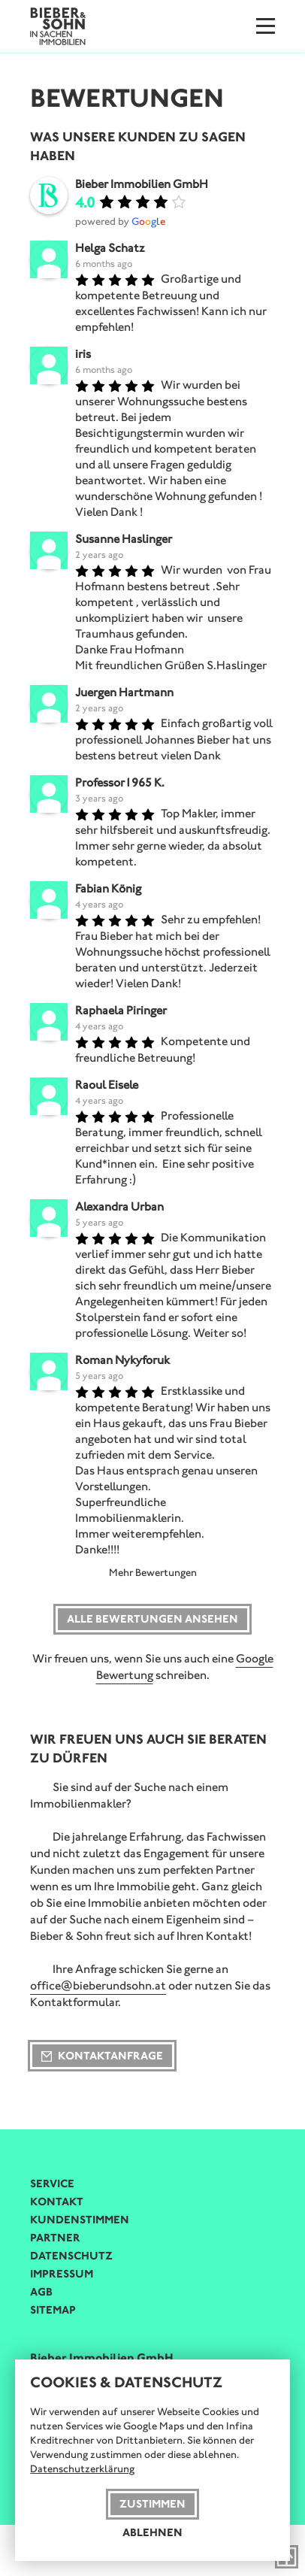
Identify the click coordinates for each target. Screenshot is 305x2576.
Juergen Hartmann (124, 692)
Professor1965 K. (120, 782)
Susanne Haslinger (123, 539)
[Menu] (265, 26)
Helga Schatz (110, 248)
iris (83, 354)
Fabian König (108, 888)
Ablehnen (152, 2532)
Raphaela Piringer (121, 1010)
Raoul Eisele (106, 1084)
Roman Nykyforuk (122, 1360)
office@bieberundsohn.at (98, 1985)
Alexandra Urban (119, 1206)
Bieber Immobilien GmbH (141, 184)
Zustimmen (152, 2504)
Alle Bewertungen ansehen (152, 1619)
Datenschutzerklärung (82, 2468)
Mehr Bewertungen (153, 1572)
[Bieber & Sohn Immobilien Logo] (58, 25)
